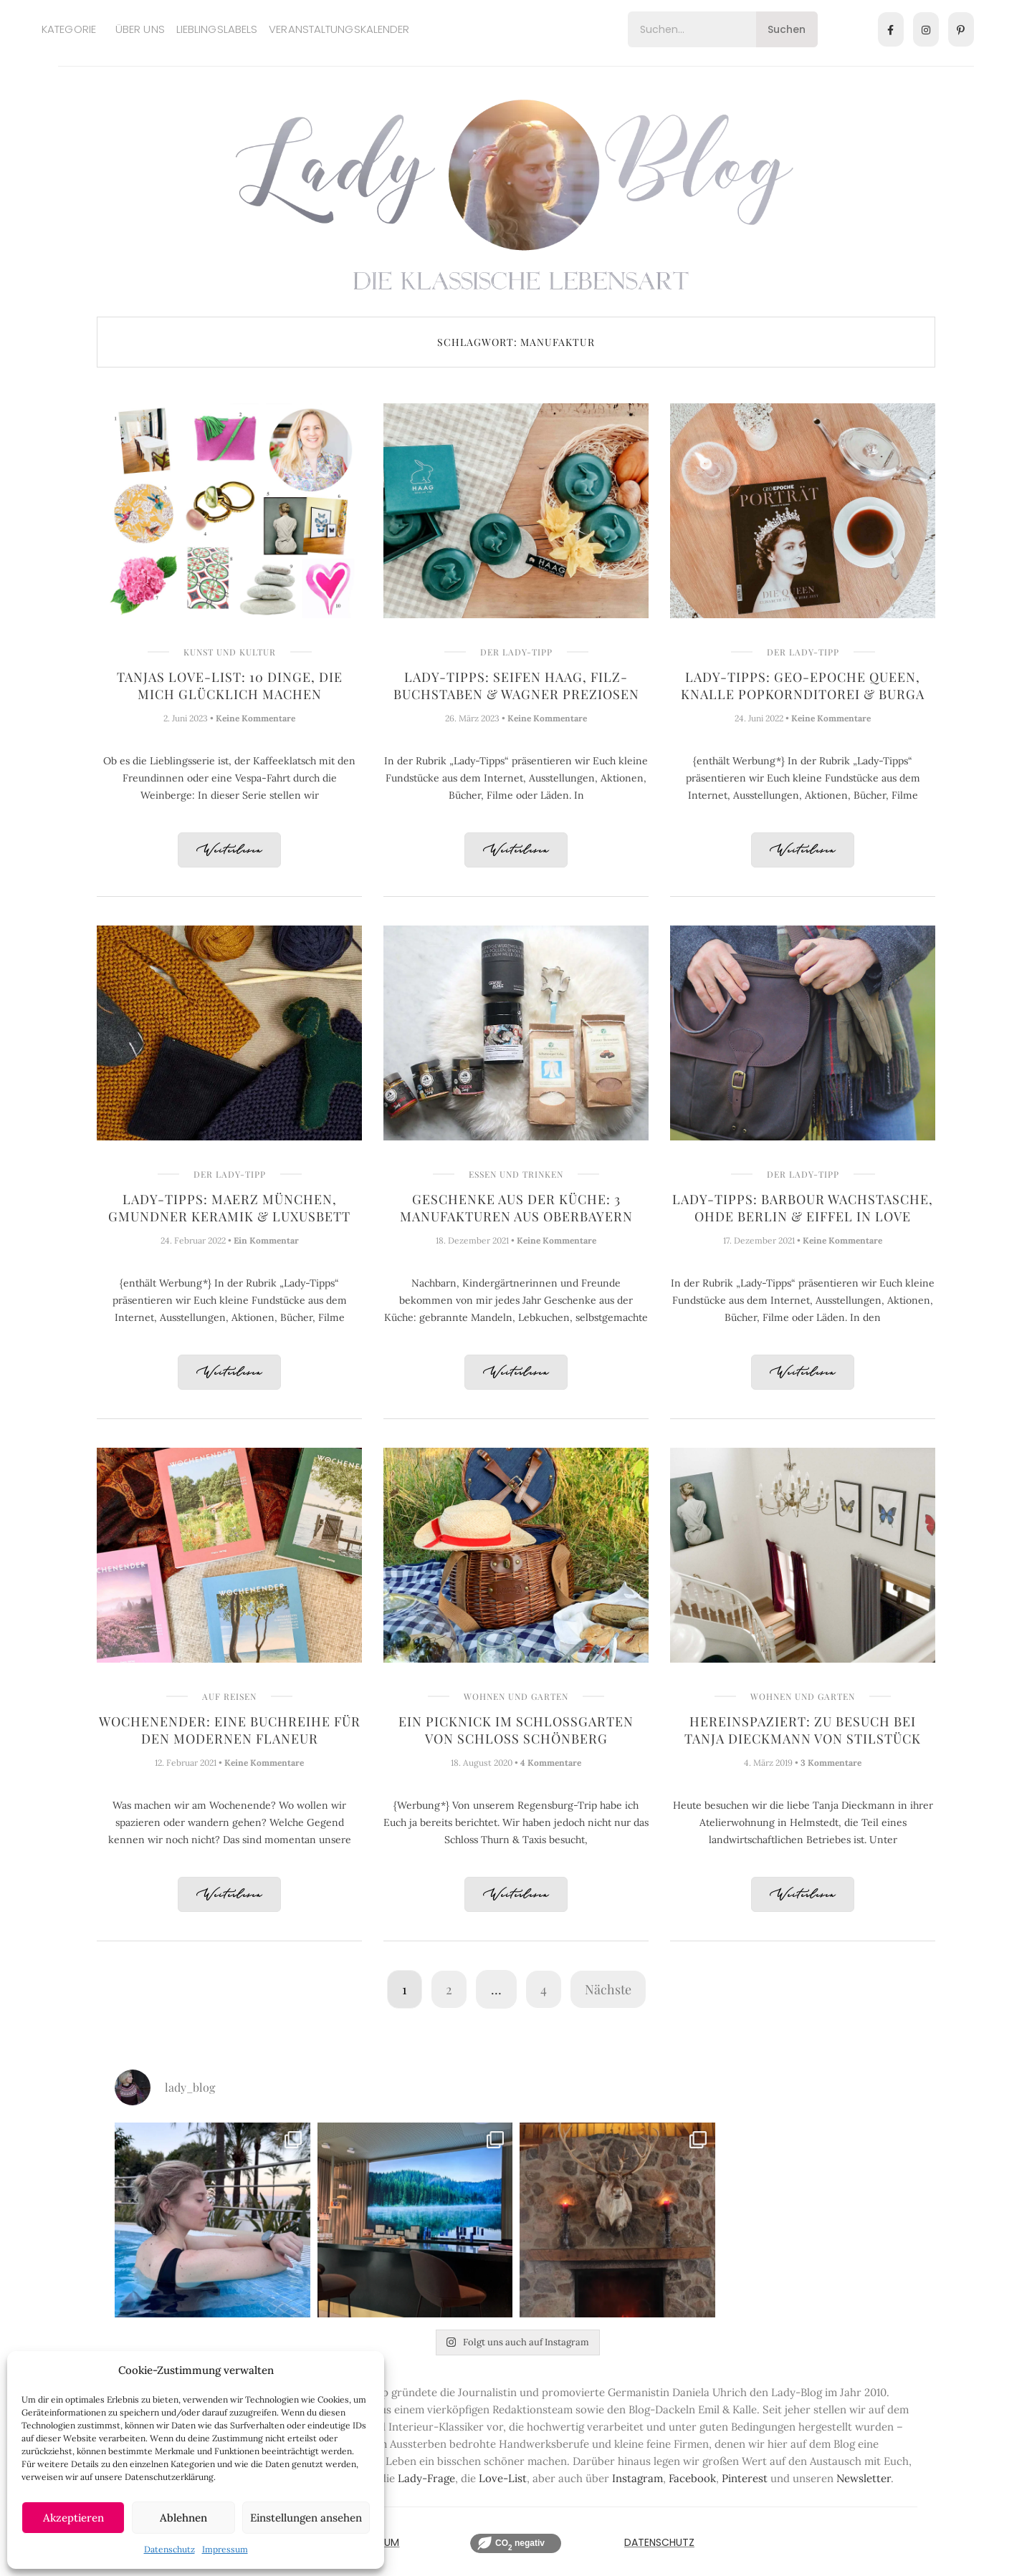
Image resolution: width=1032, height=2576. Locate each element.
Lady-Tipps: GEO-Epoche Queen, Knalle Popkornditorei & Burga (802, 685)
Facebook (692, 2478)
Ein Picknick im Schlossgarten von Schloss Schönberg (516, 1730)
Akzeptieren (73, 2517)
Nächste (608, 1989)
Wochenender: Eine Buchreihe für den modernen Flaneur (229, 1730)
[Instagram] (926, 29)
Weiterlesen (229, 851)
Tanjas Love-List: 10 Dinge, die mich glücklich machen (230, 685)
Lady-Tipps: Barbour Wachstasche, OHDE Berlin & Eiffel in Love (802, 1208)
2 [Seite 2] (449, 1989)
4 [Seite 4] (543, 1989)
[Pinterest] (961, 29)
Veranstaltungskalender (339, 29)
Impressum (225, 2549)
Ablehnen (183, 2517)
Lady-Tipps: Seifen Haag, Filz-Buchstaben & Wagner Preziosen (516, 685)
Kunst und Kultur (229, 652)
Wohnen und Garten (516, 1696)
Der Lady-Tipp (516, 652)
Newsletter (863, 2478)
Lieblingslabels (217, 29)
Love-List (503, 2478)
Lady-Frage (426, 2478)
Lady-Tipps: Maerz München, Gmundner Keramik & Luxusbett (229, 1208)
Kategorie (69, 29)
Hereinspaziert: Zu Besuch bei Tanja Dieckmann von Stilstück (802, 1730)
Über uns (140, 29)
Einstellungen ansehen (306, 2517)
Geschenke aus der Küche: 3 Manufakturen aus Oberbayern (516, 1208)
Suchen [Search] (787, 29)
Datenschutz (169, 2549)
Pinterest (745, 2478)
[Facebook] (891, 29)
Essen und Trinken (516, 1174)
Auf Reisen (229, 1696)
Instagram (637, 2478)
